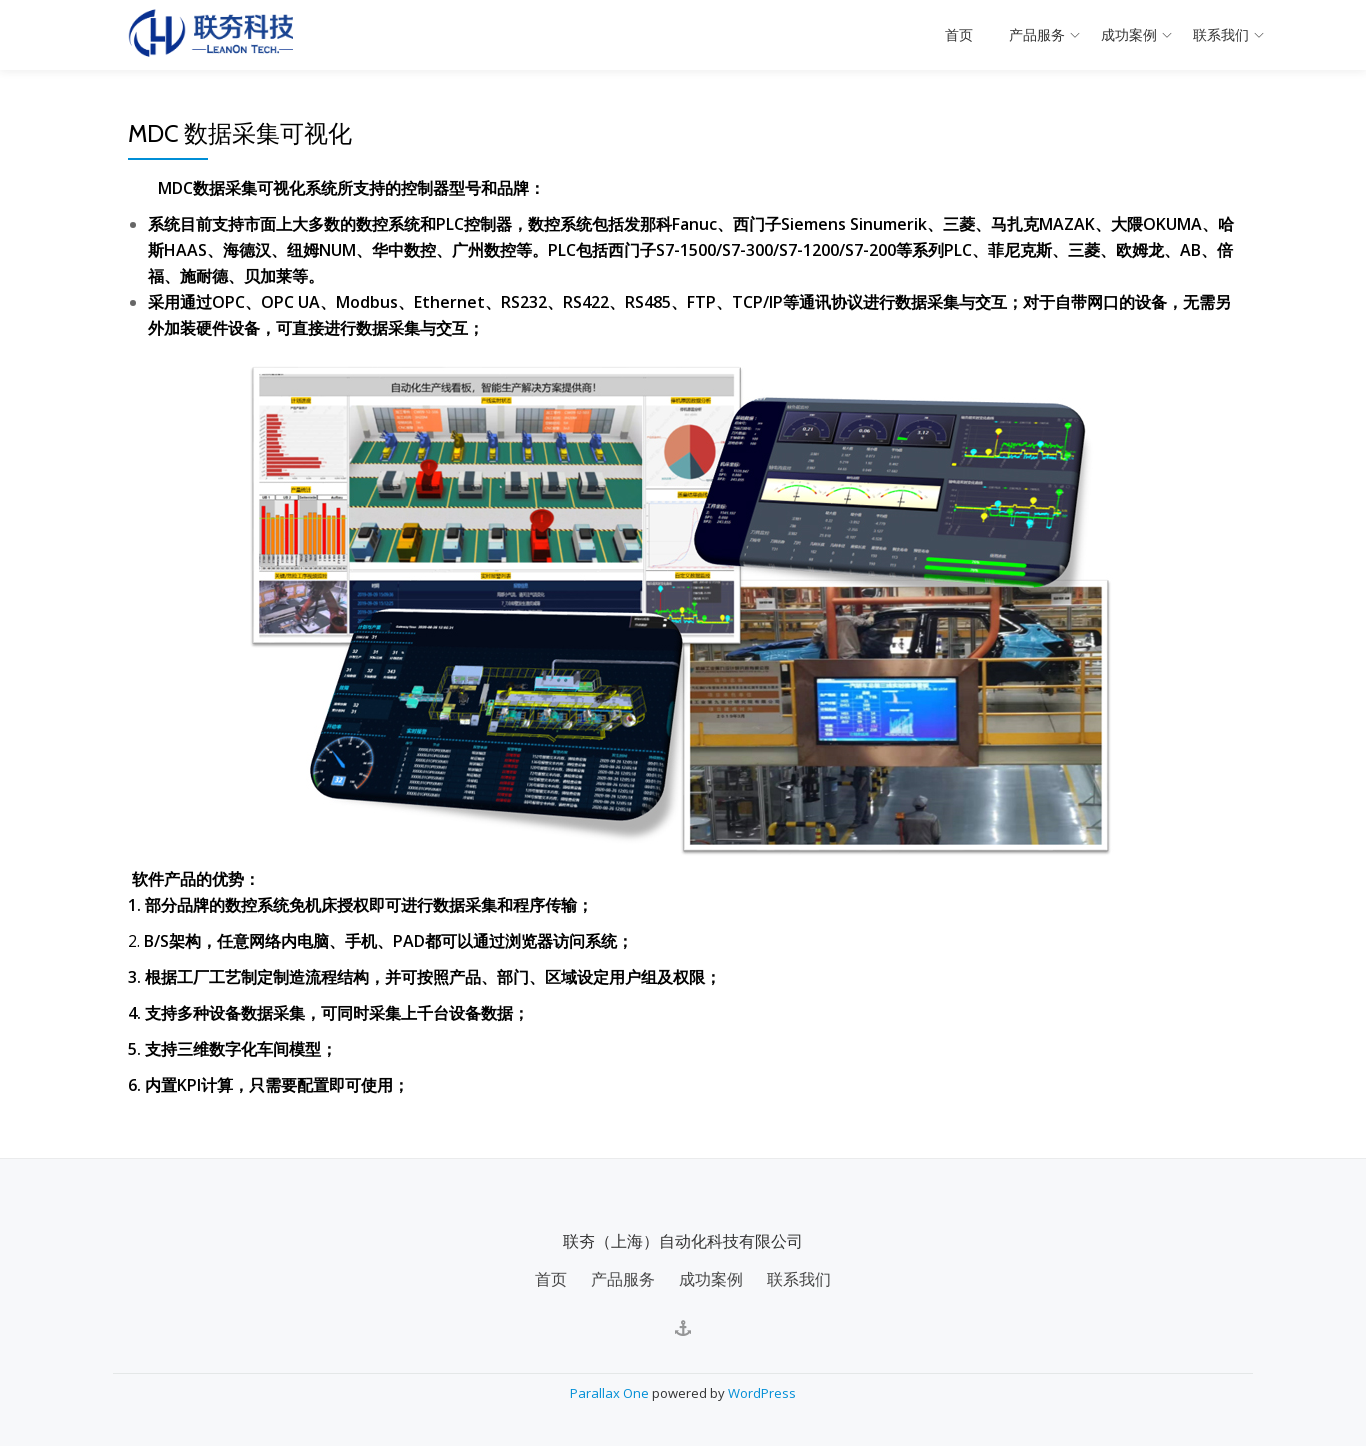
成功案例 (1129, 35)
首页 (959, 35)
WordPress (762, 1391)
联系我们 (1221, 35)
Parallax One (611, 1391)
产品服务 (1037, 35)
